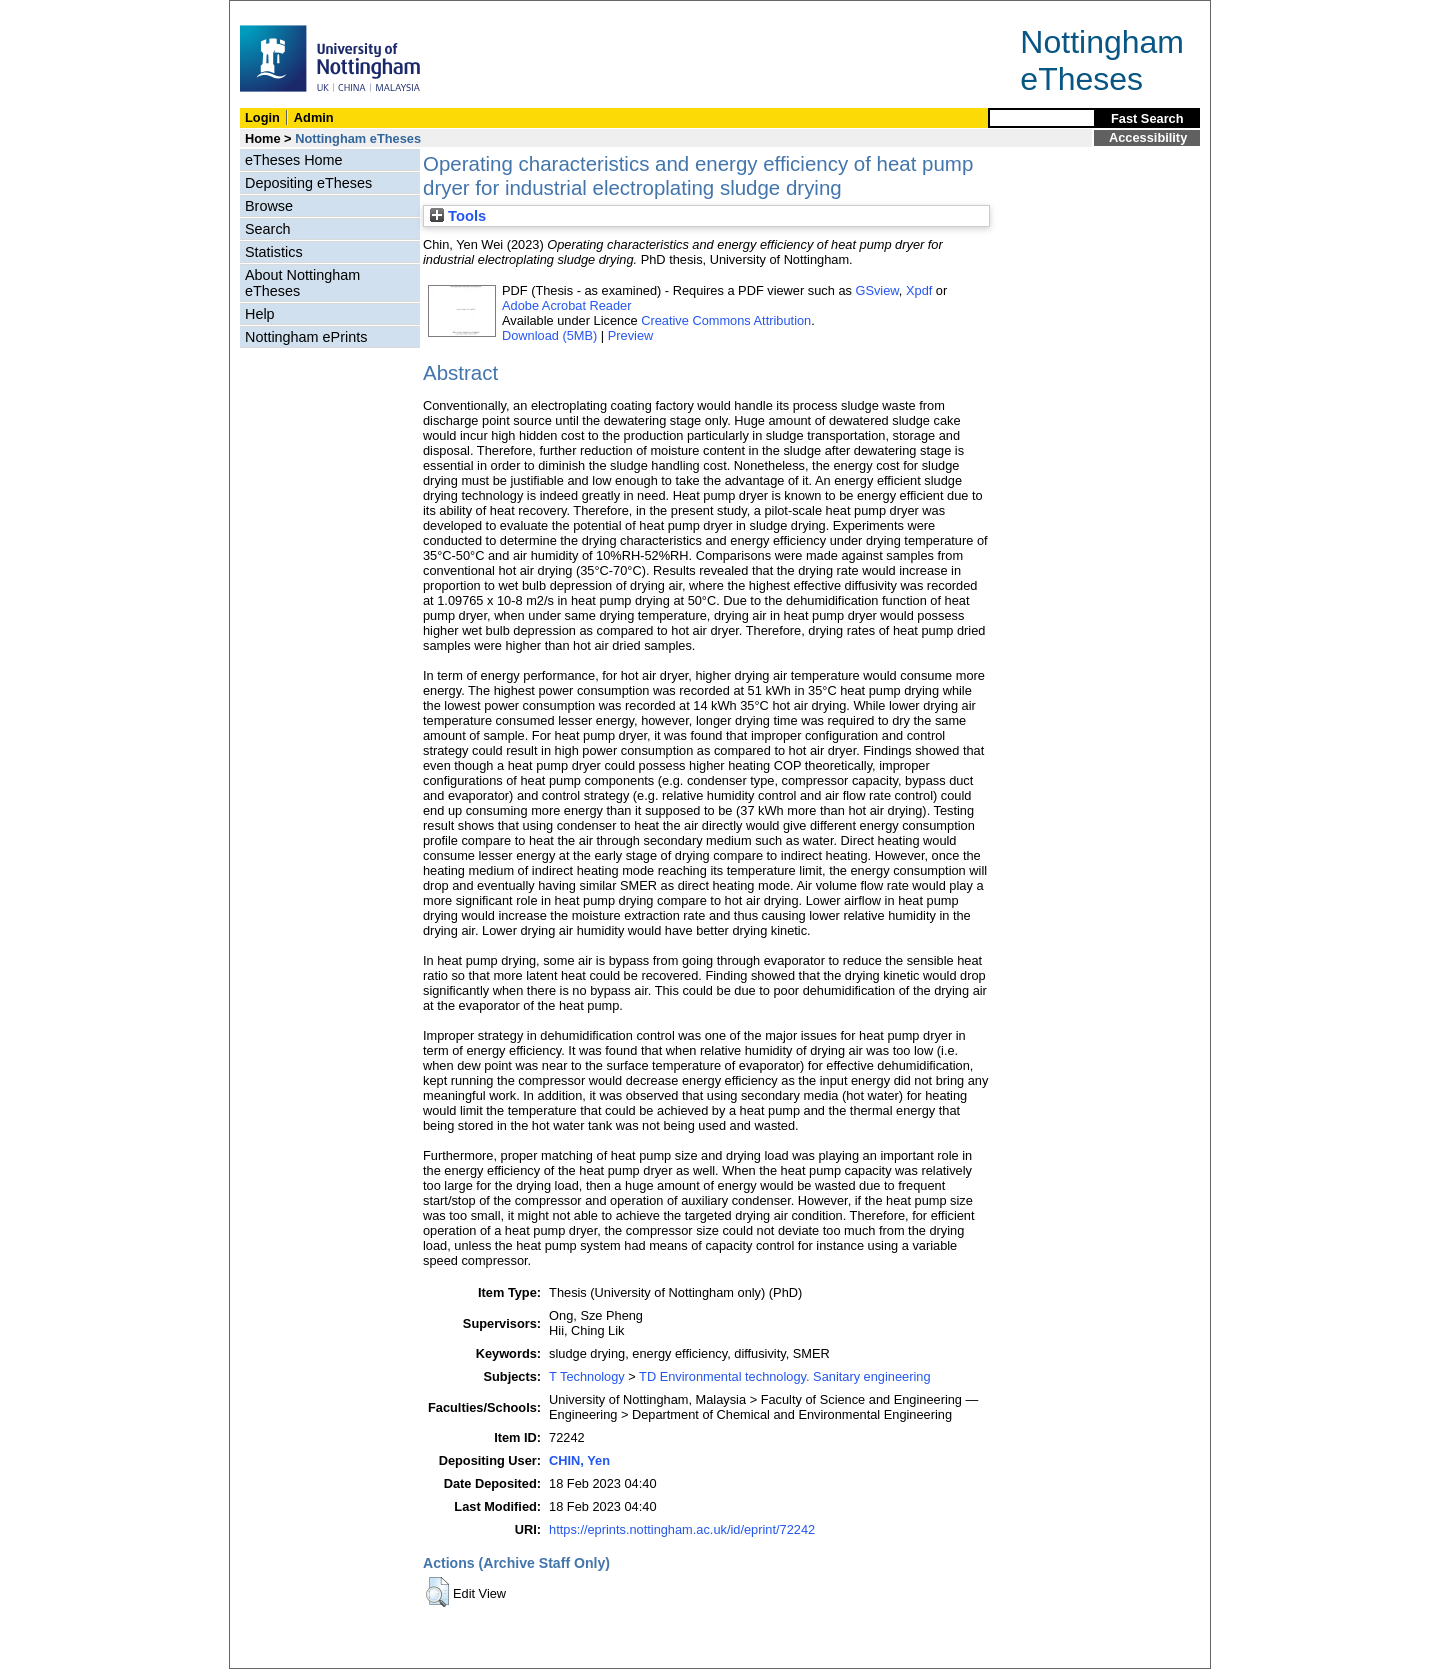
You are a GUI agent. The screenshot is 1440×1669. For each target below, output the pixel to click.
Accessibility (1148, 137)
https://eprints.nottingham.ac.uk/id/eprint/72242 (682, 1529)
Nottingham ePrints (306, 337)
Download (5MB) (549, 335)
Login (262, 117)
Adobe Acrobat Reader (566, 305)
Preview (631, 335)
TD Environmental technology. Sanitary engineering (784, 1376)
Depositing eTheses (308, 183)
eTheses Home (294, 160)
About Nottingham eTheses (302, 283)
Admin (314, 117)
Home (263, 138)
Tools (458, 216)
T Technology (587, 1376)
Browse (269, 206)
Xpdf (919, 290)
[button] (437, 1592)
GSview (876, 290)
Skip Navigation (273, 11)
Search (268, 229)
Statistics (274, 252)
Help (260, 314)
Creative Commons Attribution (726, 320)
